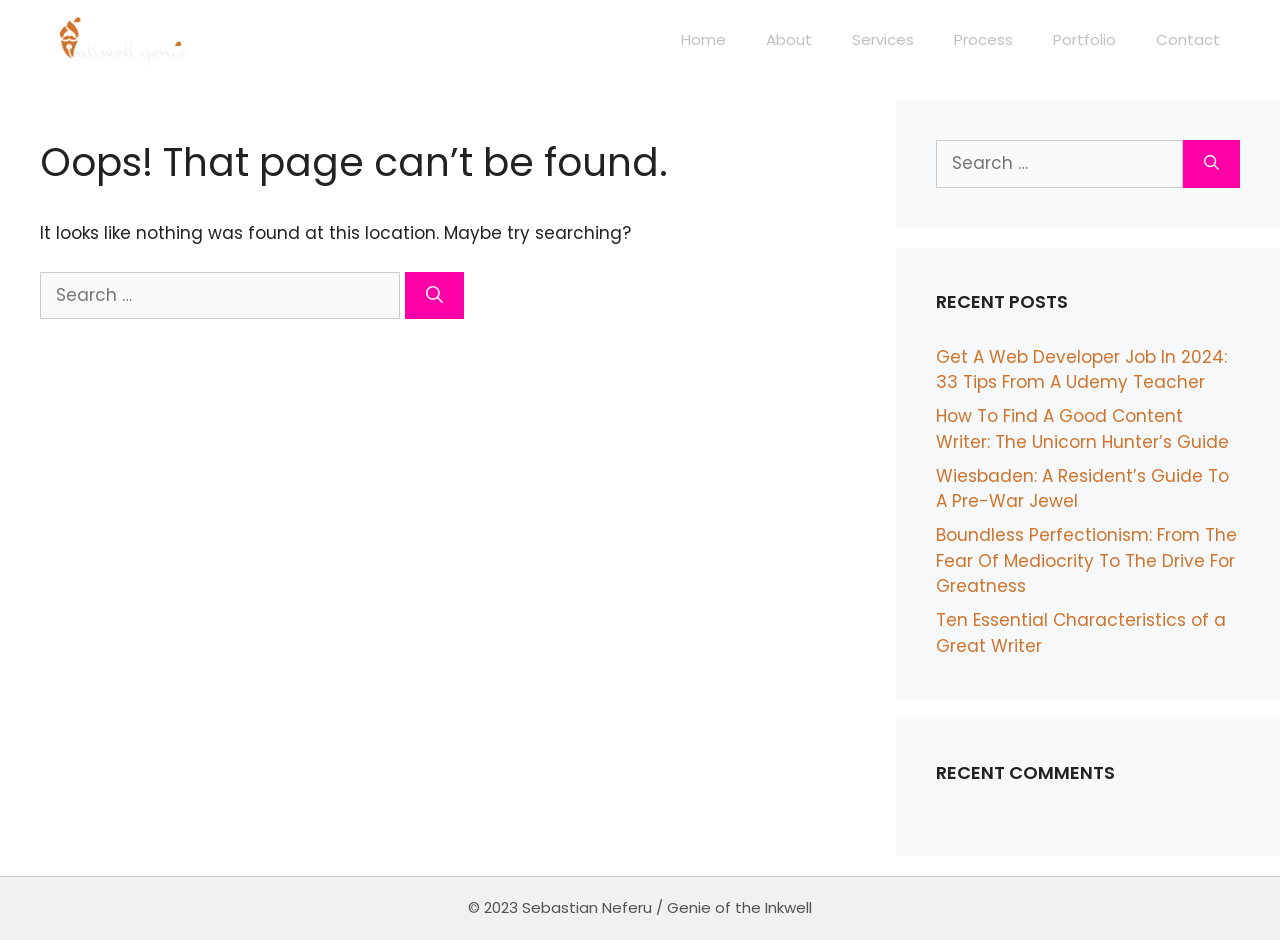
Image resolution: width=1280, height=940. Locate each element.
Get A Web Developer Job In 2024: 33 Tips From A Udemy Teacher (1081, 370)
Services (883, 39)
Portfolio (1084, 39)
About (789, 39)
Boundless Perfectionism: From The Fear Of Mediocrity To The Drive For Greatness (1086, 560)
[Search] (434, 296)
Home (703, 39)
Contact (1188, 39)
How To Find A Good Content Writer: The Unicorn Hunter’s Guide (1082, 429)
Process (983, 39)
